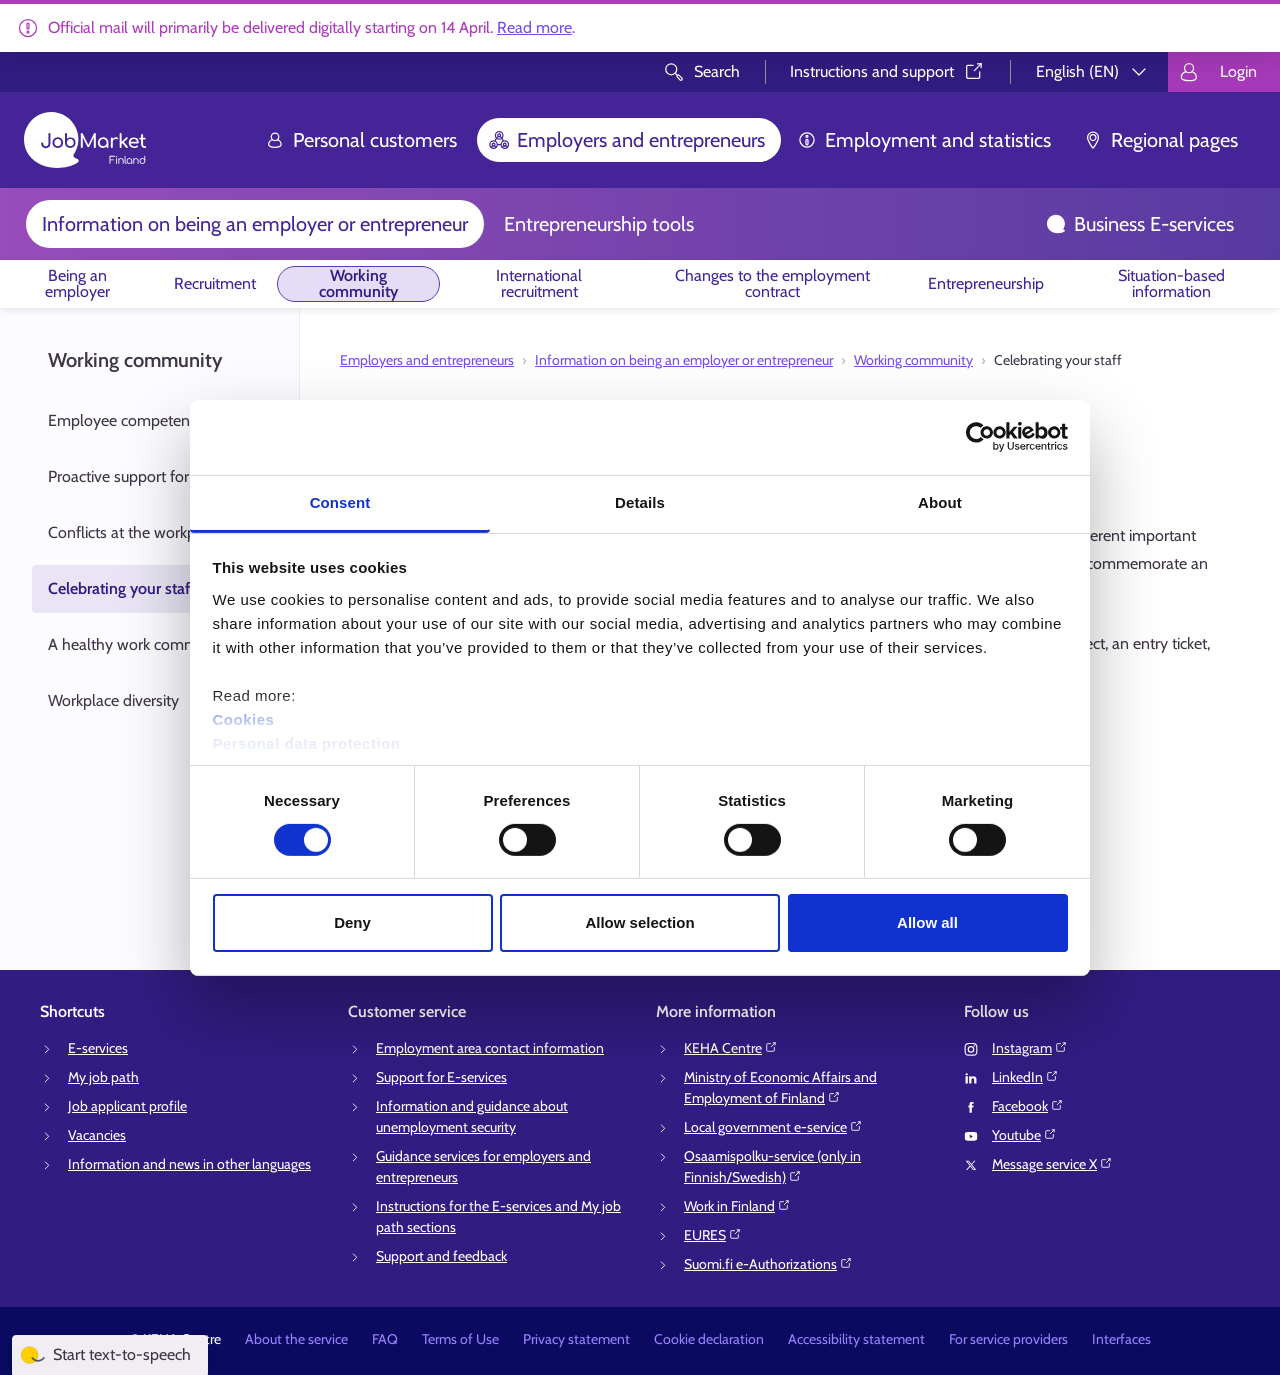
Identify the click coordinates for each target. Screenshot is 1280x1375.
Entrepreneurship (986, 283)
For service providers (1008, 1339)
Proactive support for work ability (159, 476)
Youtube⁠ (1024, 1135)
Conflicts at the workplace (135, 532)
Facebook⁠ (1028, 1106)
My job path (103, 1077)
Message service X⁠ (1052, 1164)
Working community (358, 283)
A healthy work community (140, 644)
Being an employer (77, 283)
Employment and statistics (924, 140)
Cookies (244, 718)
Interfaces (1121, 1339)
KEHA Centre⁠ (731, 1048)
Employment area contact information (490, 1048)
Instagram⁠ (1030, 1048)
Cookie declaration (709, 1339)
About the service (296, 1339)
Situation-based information (1171, 283)
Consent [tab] (340, 501)
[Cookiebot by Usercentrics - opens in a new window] (980, 437)
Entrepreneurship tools (599, 224)
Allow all (927, 922)
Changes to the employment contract (772, 283)
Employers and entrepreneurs (627, 140)
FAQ (385, 1339)
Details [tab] (640, 501)
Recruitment (215, 283)
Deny (352, 922)
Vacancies (97, 1135)
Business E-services (1140, 224)
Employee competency (126, 420)
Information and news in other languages (189, 1164)
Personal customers (361, 140)
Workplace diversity (113, 700)
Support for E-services (441, 1077)
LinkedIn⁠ (1025, 1077)
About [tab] (940, 501)
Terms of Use (460, 1339)
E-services (98, 1048)
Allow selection (639, 922)
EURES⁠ (713, 1235)
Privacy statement (576, 1339)
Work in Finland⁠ (737, 1206)
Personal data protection (307, 742)
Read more (534, 27)
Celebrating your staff (121, 588)
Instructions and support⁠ (888, 71)
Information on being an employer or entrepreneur (255, 224)
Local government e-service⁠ (773, 1127)
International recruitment (539, 283)
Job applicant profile (127, 1106)
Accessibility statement (856, 1339)
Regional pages (1160, 140)
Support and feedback (441, 1256)
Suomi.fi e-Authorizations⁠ (768, 1264)
